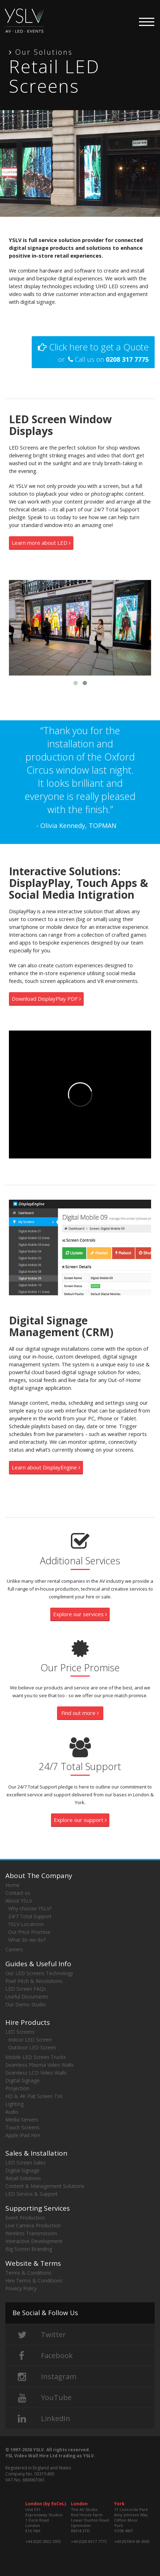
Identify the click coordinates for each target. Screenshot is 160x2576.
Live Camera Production (33, 2225)
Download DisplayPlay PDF (46, 998)
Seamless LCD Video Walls (36, 2072)
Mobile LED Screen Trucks (35, 2057)
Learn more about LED (41, 542)
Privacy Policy (21, 2288)
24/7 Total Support (30, 1916)
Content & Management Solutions (44, 2186)
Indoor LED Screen (30, 2039)
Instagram (45, 2376)
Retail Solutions (23, 2178)
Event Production (25, 2217)
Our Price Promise (29, 1932)
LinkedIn (42, 2418)
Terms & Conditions (28, 2272)
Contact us (17, 1892)
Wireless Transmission (31, 2233)
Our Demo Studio (25, 2004)
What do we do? (27, 1939)
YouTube (43, 2397)
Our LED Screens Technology (39, 1973)
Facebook (43, 2355)
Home (12, 1885)
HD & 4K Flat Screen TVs (34, 2096)
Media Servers (21, 2119)
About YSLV (18, 1900)
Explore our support (80, 1819)
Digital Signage (22, 2080)
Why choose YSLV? (30, 1908)
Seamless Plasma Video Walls (39, 2064)
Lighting (14, 2104)
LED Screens (20, 2031)
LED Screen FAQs (25, 1988)
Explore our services (80, 1614)
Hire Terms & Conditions (33, 2280)
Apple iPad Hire (22, 2135)
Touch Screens (22, 2127)
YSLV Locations (26, 1924)
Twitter (40, 2334)
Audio (12, 2111)
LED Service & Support (31, 2193)
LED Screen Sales (25, 2162)
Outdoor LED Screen (32, 2047)
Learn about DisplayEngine (46, 1467)
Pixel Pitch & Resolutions (34, 1981)
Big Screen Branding (28, 2249)
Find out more (80, 1712)
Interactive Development (33, 2241)
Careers (14, 1949)
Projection (17, 2088)
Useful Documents (26, 1996)
